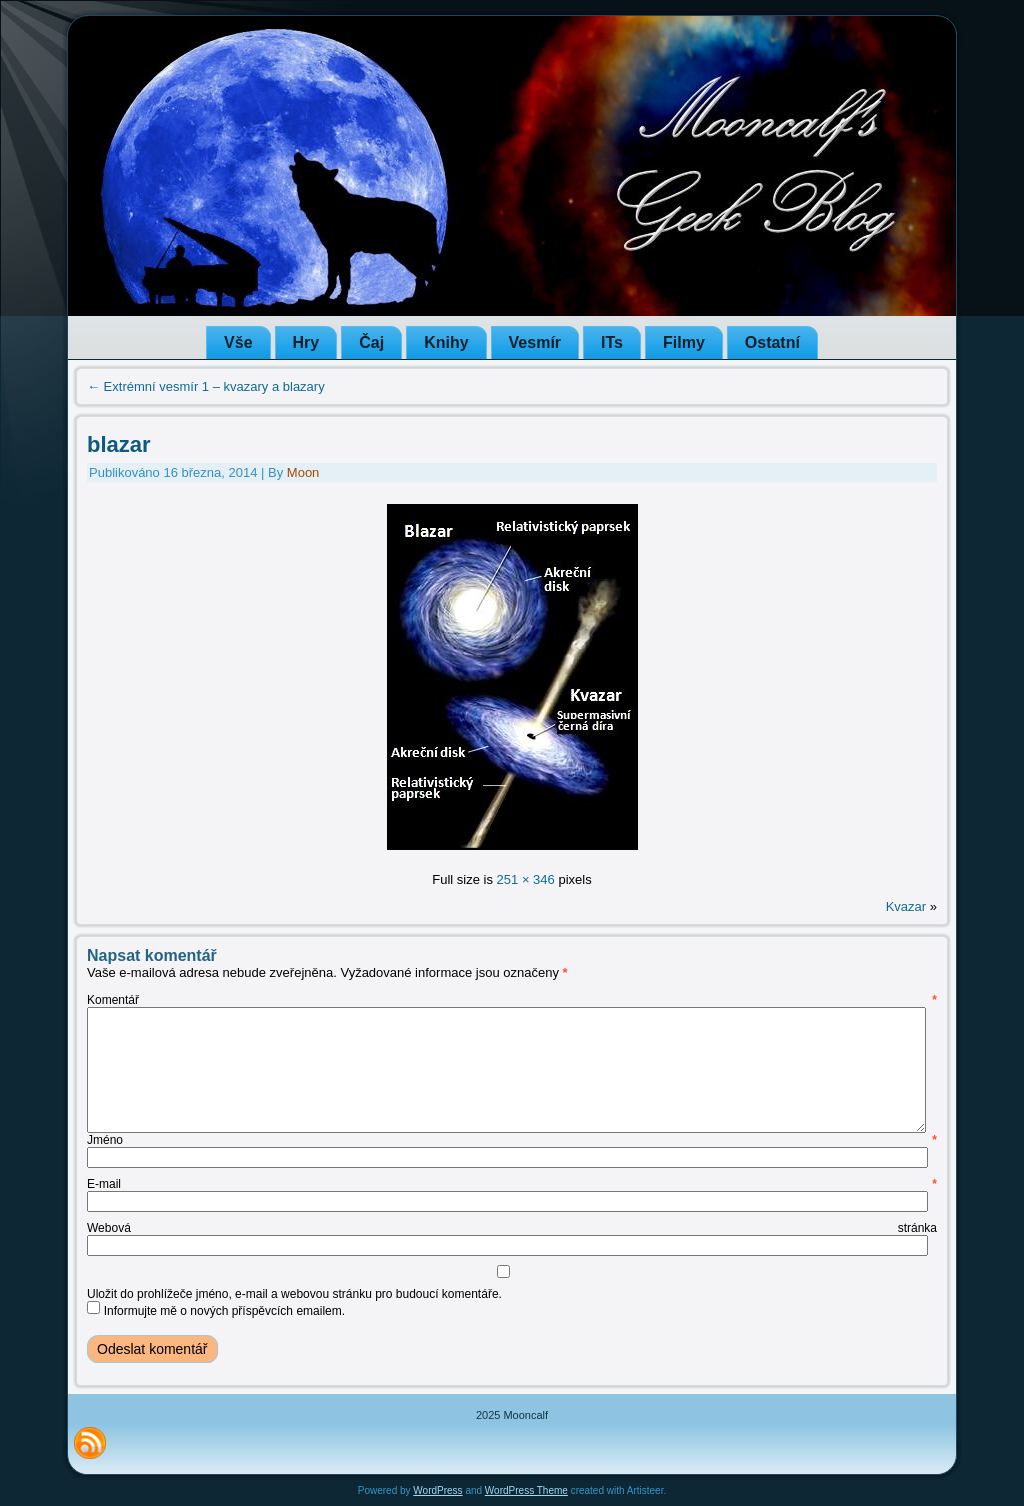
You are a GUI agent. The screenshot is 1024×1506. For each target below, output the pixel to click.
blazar (119, 444)
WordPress (437, 1490)
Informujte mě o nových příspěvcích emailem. (224, 1311)
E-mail (512, 1184)
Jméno (512, 1140)
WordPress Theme (526, 1490)
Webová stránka (512, 1228)
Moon (303, 472)
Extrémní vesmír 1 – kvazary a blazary (206, 386)
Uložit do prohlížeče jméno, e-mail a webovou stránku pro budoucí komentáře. (294, 1294)
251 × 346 (526, 879)
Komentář (512, 1000)
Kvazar (906, 906)
